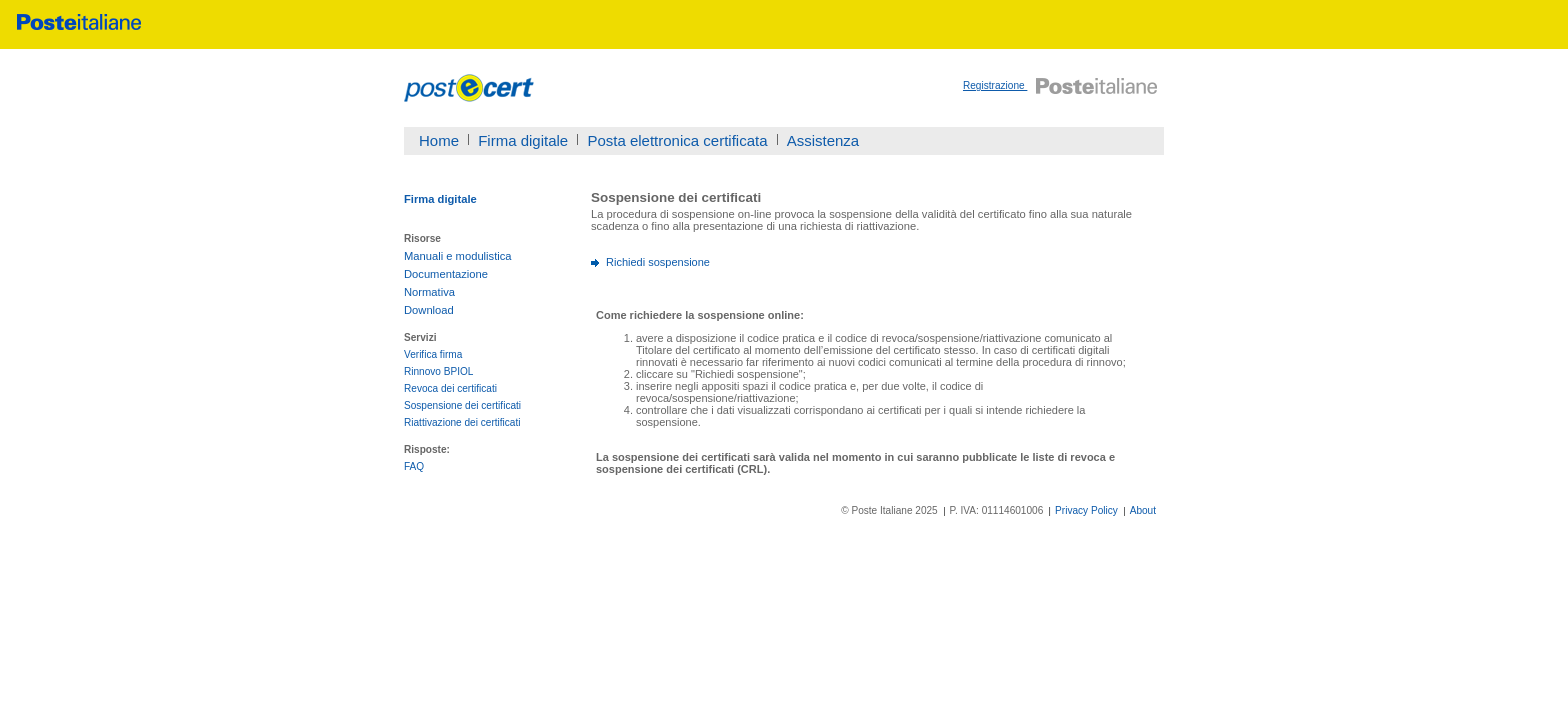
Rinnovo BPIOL (438, 371)
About (1143, 510)
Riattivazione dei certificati (462, 422)
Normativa (429, 292)
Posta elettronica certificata (677, 140)
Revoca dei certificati (450, 388)
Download (429, 310)
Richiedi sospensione (658, 262)
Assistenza (823, 140)
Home (439, 140)
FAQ (414, 466)
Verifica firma (433, 354)
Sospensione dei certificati (462, 405)
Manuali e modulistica (458, 256)
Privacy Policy (1086, 510)
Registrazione (995, 85)
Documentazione (446, 274)
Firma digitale (523, 140)
